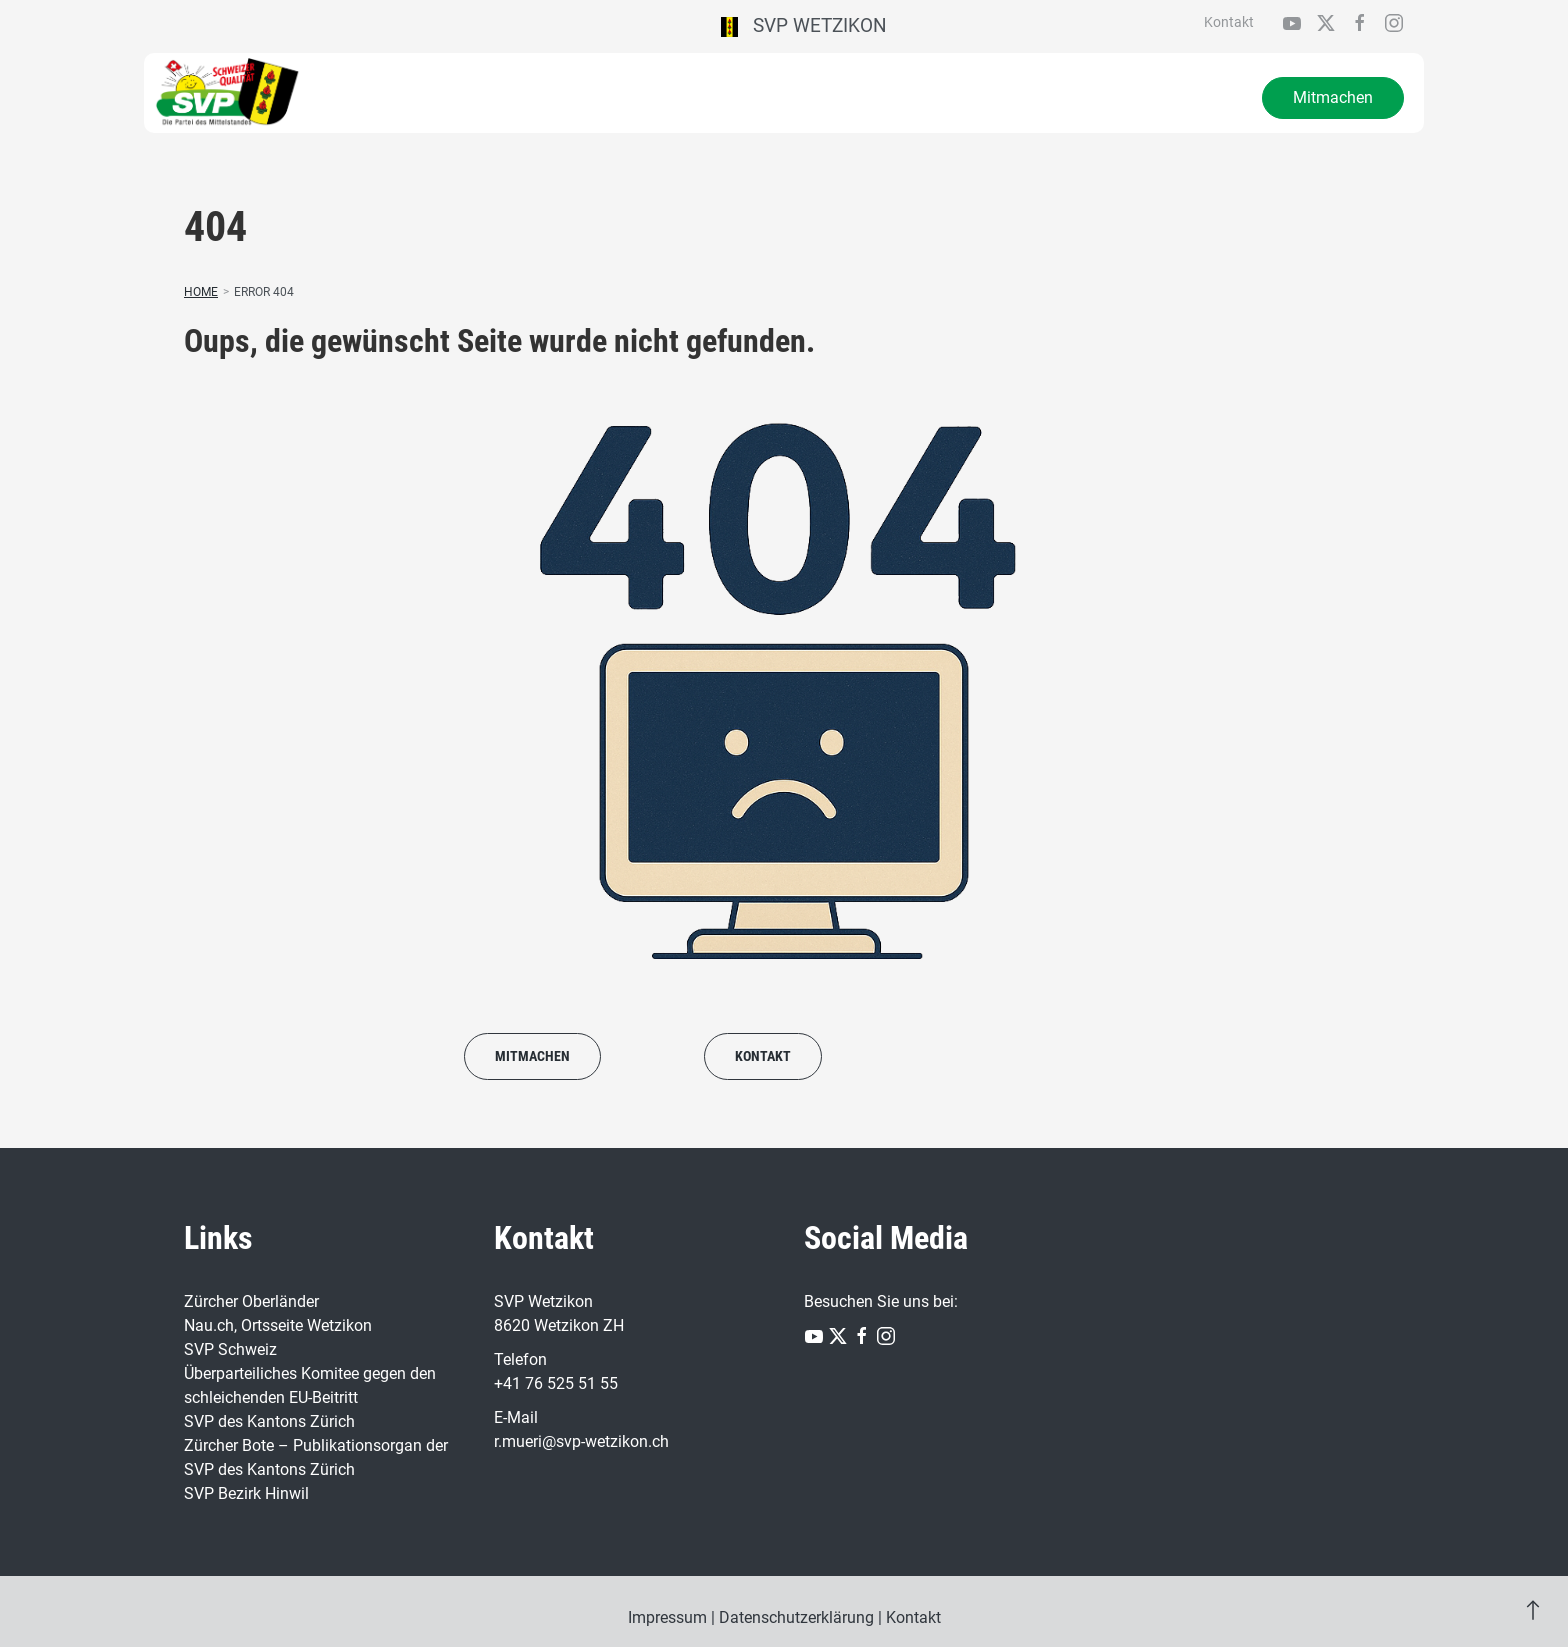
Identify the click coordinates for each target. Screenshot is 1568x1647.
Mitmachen (1333, 97)
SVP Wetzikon (804, 25)
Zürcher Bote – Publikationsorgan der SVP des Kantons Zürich (316, 1457)
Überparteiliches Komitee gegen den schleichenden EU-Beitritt (310, 1385)
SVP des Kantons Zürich (269, 1421)
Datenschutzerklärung (796, 1617)
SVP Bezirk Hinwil (246, 1493)
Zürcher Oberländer (251, 1301)
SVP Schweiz (230, 1349)
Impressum (667, 1617)
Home (201, 292)
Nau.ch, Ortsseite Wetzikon (278, 1325)
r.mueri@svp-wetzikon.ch (581, 1441)
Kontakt (1229, 22)
